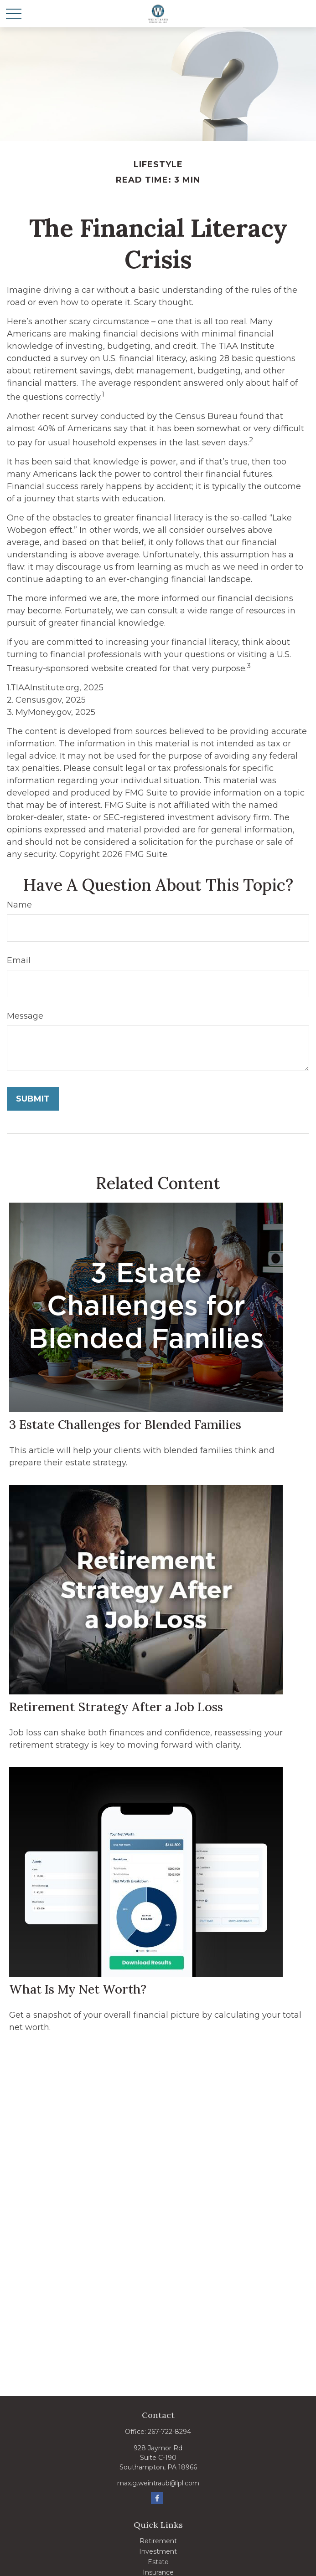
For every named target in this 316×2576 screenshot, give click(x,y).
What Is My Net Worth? (77, 1989)
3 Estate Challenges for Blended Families (125, 1424)
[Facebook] (157, 2498)
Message (25, 1016)
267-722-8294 (169, 2432)
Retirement (158, 2541)
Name (19, 905)
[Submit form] (33, 1099)
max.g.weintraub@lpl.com (158, 2483)
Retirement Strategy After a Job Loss (116, 1706)
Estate (158, 2562)
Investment (158, 2551)
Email (19, 960)
